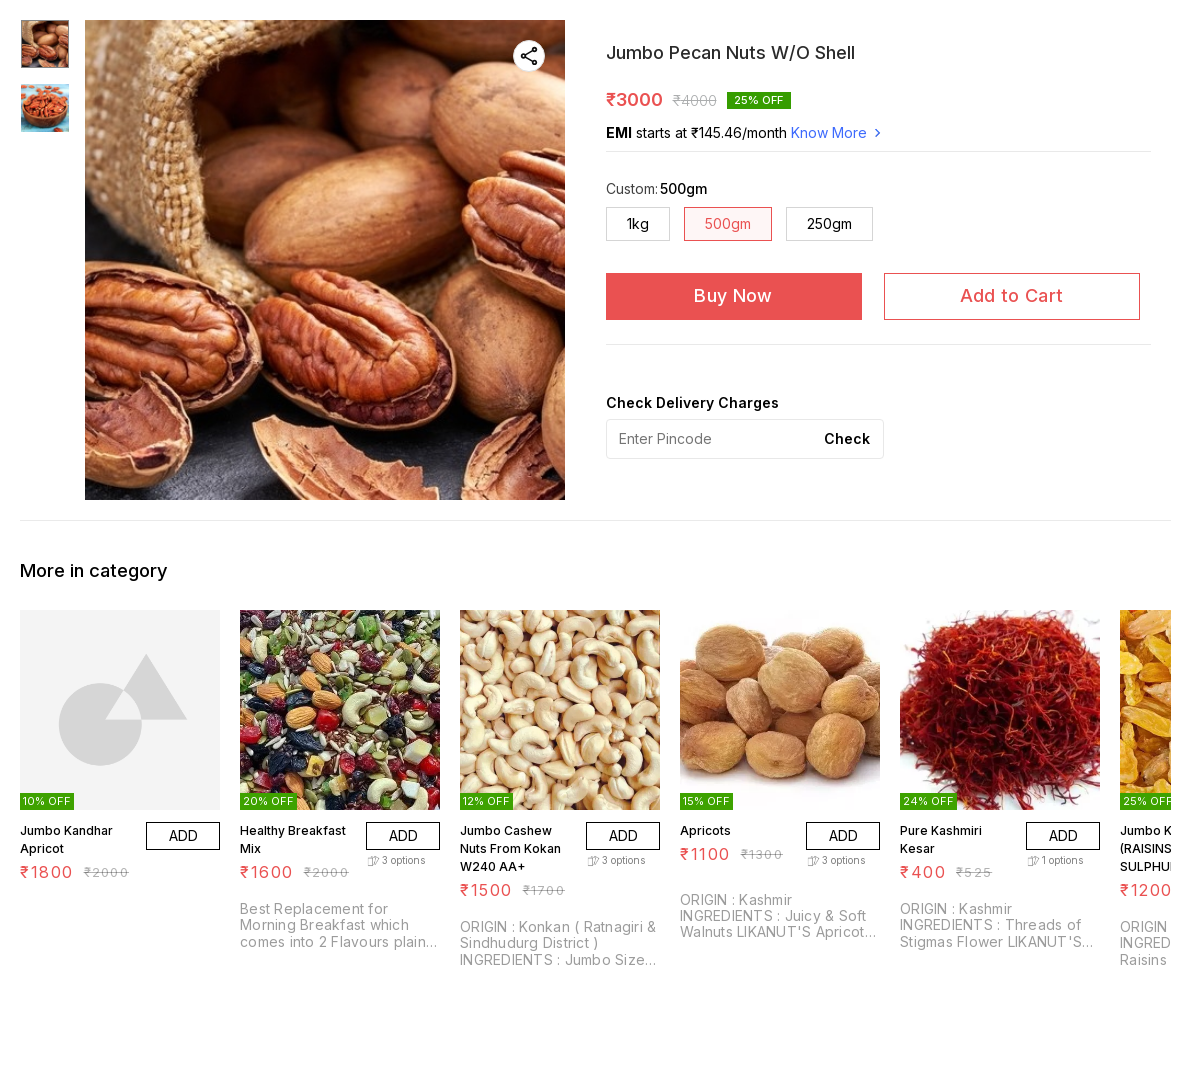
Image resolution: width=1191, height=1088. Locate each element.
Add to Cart (1011, 295)
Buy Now (733, 295)
